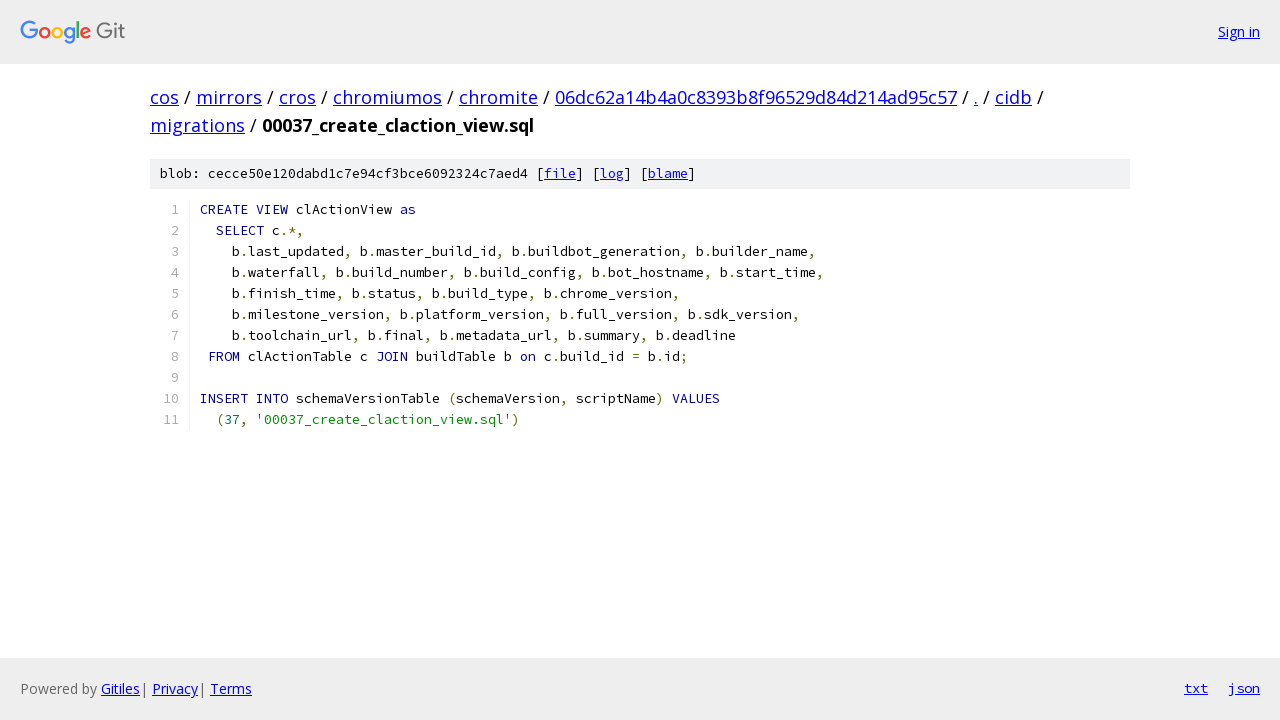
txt (1196, 688)
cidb (1013, 97)
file (560, 173)
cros (297, 97)
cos (164, 97)
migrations (197, 125)
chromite (498, 97)
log (612, 173)
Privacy (175, 688)
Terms (231, 688)
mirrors (229, 97)
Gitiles (120, 688)
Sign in (1239, 31)
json (1244, 688)
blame (668, 173)
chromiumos (387, 97)
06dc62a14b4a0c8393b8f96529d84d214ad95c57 (756, 97)
